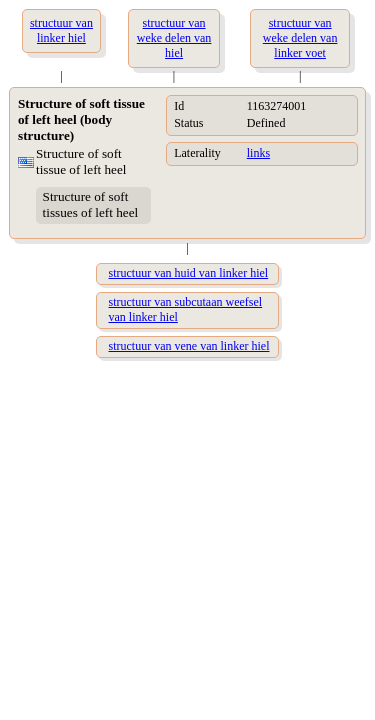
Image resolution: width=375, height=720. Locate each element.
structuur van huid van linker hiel (189, 273)
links (258, 153)
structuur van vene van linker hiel (189, 346)
